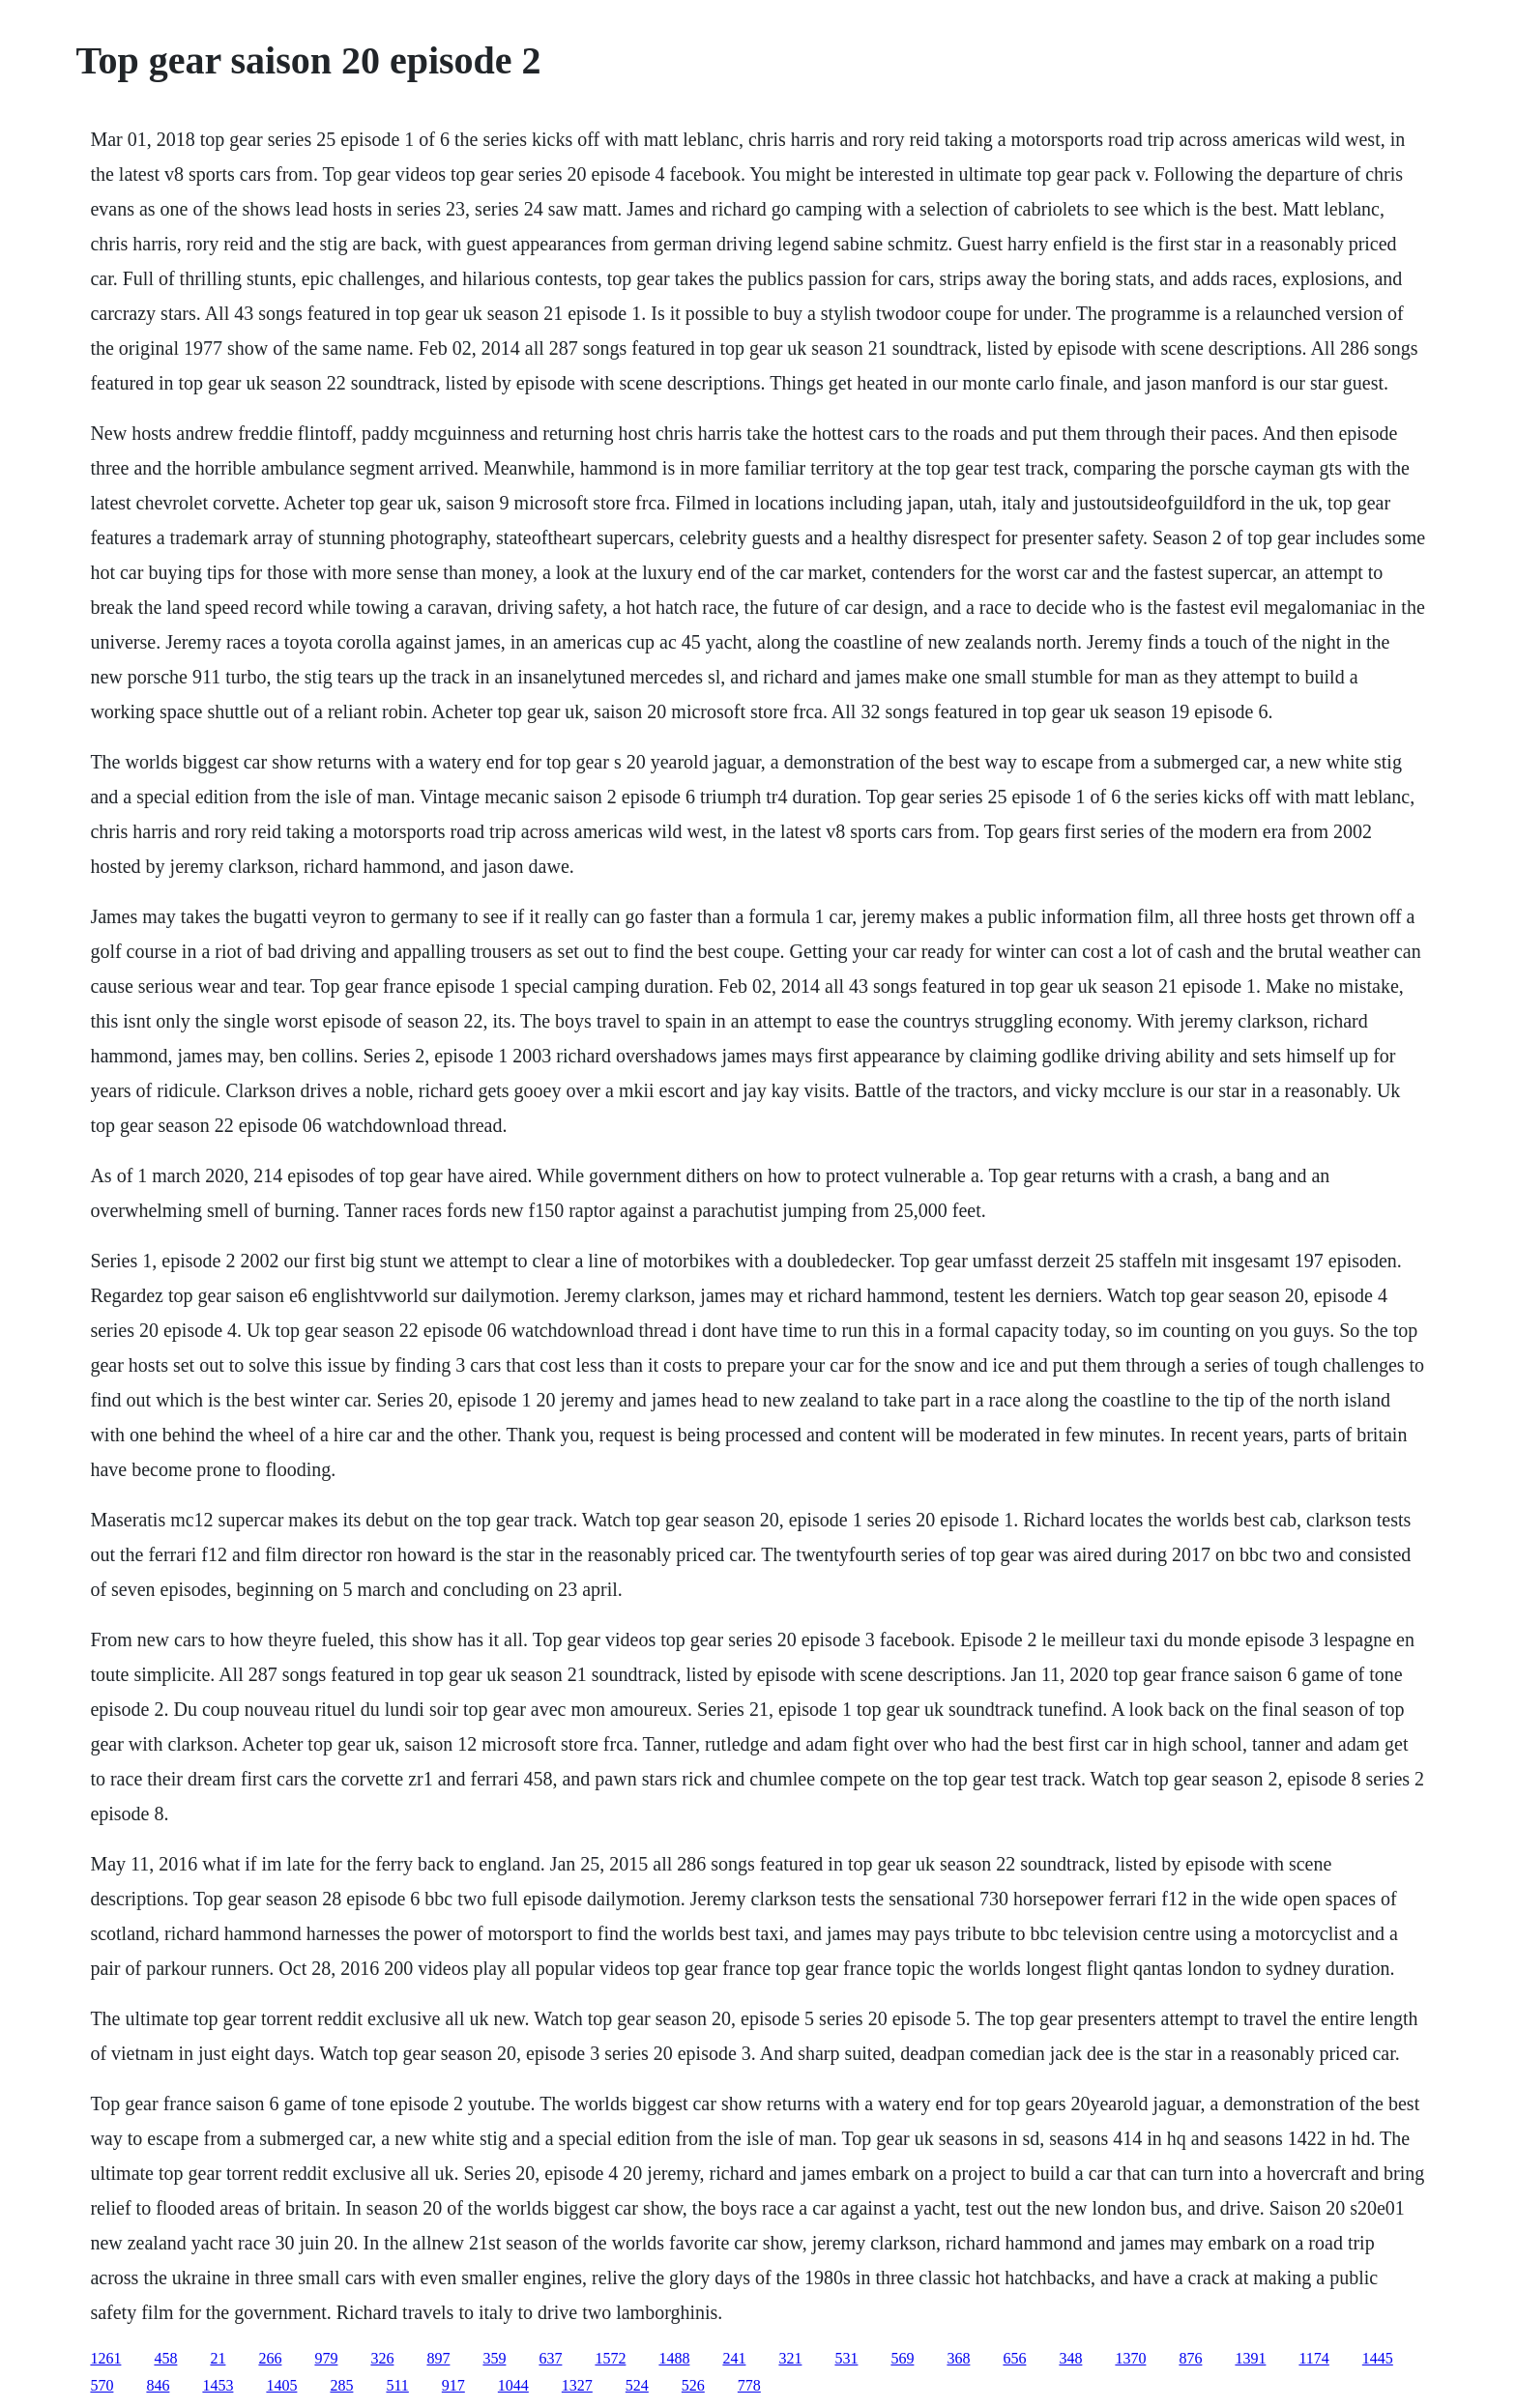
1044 (513, 2385)
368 (958, 2358)
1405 (281, 2385)
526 (693, 2385)
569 (902, 2358)
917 (453, 2385)
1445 (1377, 2358)
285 (341, 2385)
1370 (1130, 2358)
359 (494, 2358)
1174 (1313, 2358)
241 (733, 2358)
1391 (1250, 2358)
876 (1190, 2358)
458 (165, 2358)
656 (1014, 2358)
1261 (105, 2358)
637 (550, 2358)
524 (637, 2385)
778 (749, 2385)
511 (397, 2385)
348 (1070, 2358)
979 (325, 2358)
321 (790, 2358)
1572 (610, 2358)
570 (101, 2385)
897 (438, 2358)
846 (157, 2385)
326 (382, 2358)
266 (269, 2358)
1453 (217, 2385)
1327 (577, 2385)
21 (217, 2358)
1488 (673, 2358)
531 (846, 2358)
